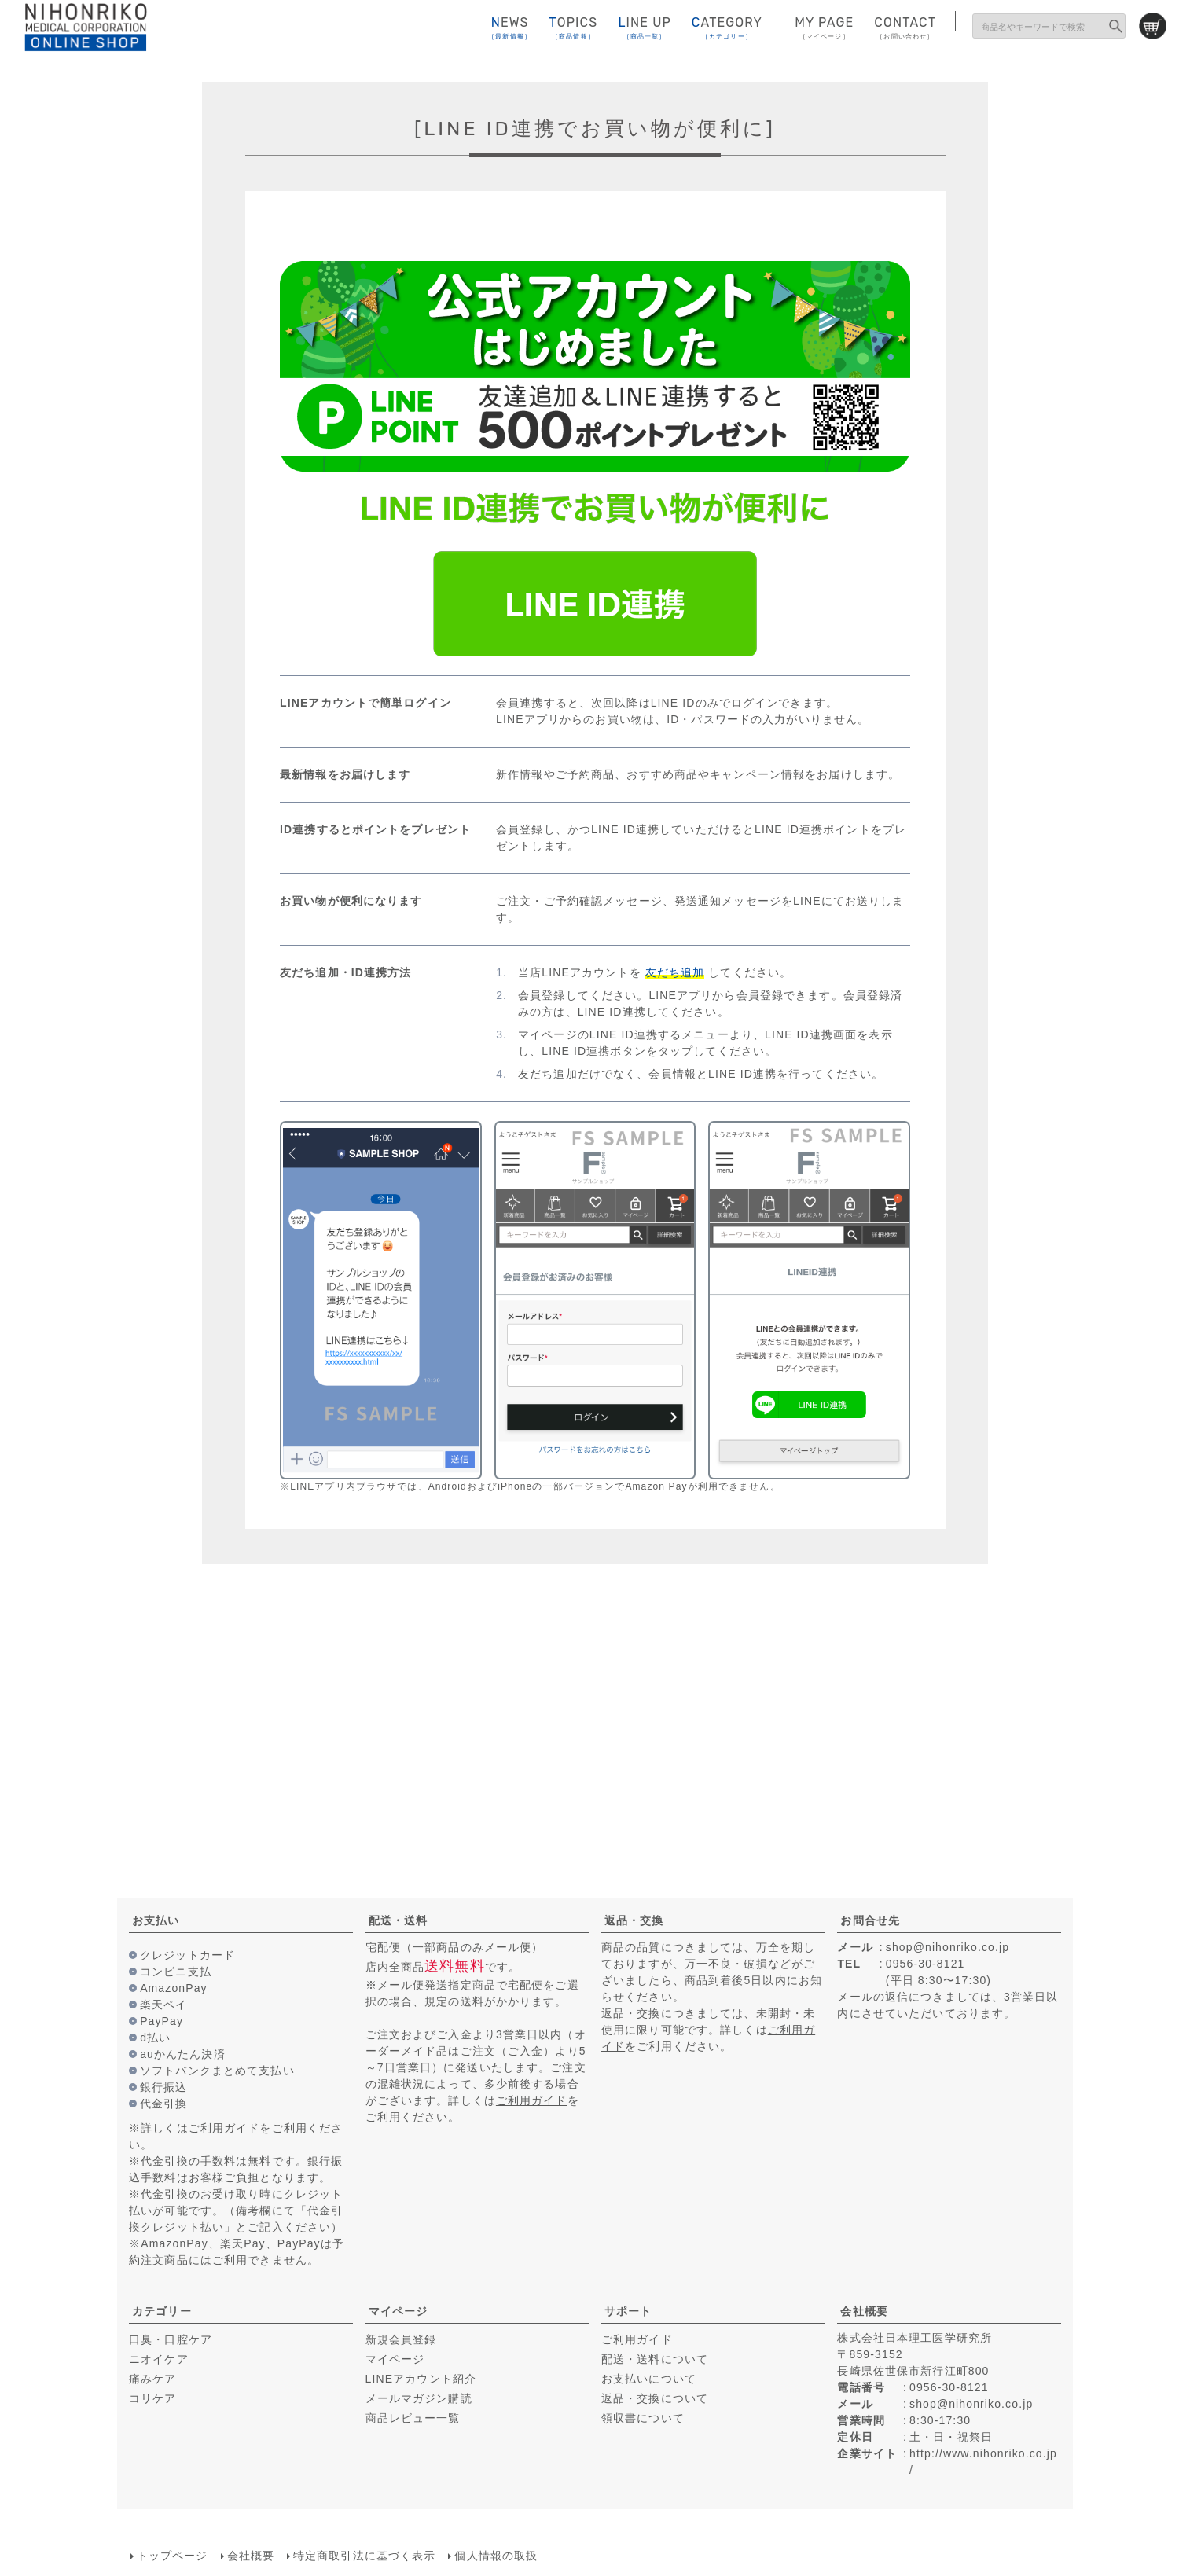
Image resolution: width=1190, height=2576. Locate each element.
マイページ (398, 2311)
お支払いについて (648, 2378)
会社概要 (863, 2311)
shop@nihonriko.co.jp (947, 1947)
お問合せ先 (870, 1920)
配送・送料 (398, 1920)
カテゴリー (162, 2311)
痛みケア (152, 2378)
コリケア (152, 2398)
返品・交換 (634, 1920)
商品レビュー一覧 (413, 2418)
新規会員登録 (401, 2339)
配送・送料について (654, 2359)
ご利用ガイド (224, 2128)
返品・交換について (654, 2398)
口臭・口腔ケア (170, 2339)
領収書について (643, 2418)
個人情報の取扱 (496, 2554)
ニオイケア (159, 2359)
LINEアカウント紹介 (420, 2378)
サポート (628, 2311)
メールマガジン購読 (418, 2398)
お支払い (155, 1920)
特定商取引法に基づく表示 (363, 2554)
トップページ (172, 2554)
